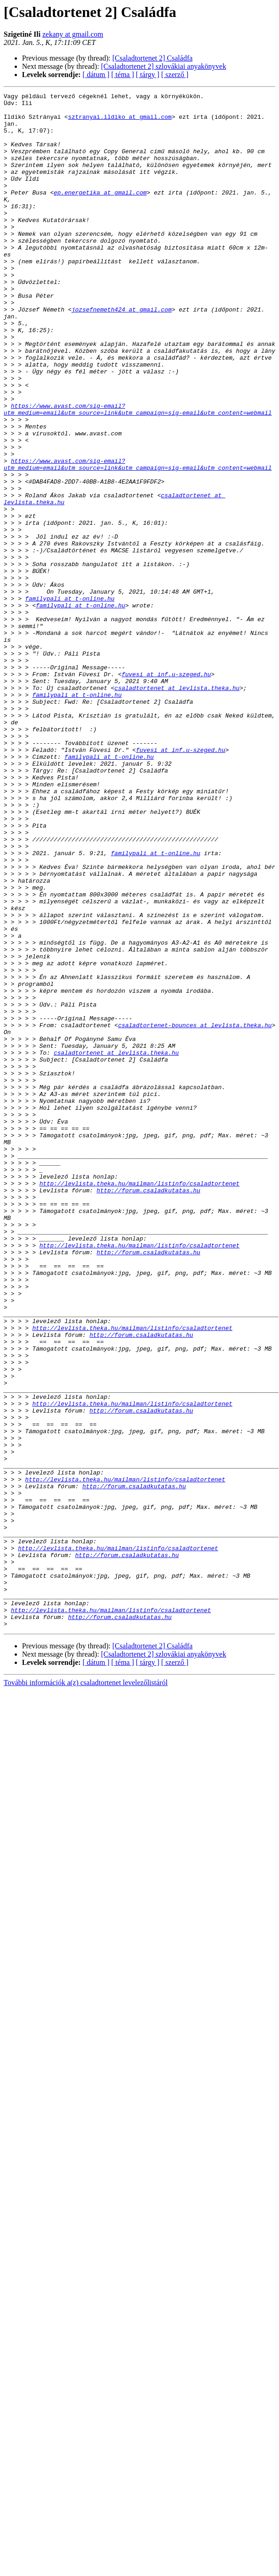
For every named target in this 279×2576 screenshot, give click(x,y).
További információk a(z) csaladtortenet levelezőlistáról (86, 1989)
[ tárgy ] (147, 74)
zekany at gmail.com (72, 34)
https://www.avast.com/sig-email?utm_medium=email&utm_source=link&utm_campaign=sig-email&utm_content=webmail (138, 473)
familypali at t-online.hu (70, 700)
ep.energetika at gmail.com (100, 213)
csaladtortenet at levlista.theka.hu (177, 807)
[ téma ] (122, 74)
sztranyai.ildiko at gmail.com (119, 122)
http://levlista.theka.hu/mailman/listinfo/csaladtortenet (139, 1402)
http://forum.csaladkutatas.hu (148, 1410)
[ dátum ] (95, 74)
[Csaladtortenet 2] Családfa (152, 58)
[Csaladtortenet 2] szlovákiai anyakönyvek (163, 66)
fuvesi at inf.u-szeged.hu (166, 791)
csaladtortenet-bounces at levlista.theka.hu (195, 1212)
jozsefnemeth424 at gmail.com (121, 353)
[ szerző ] (175, 74)
